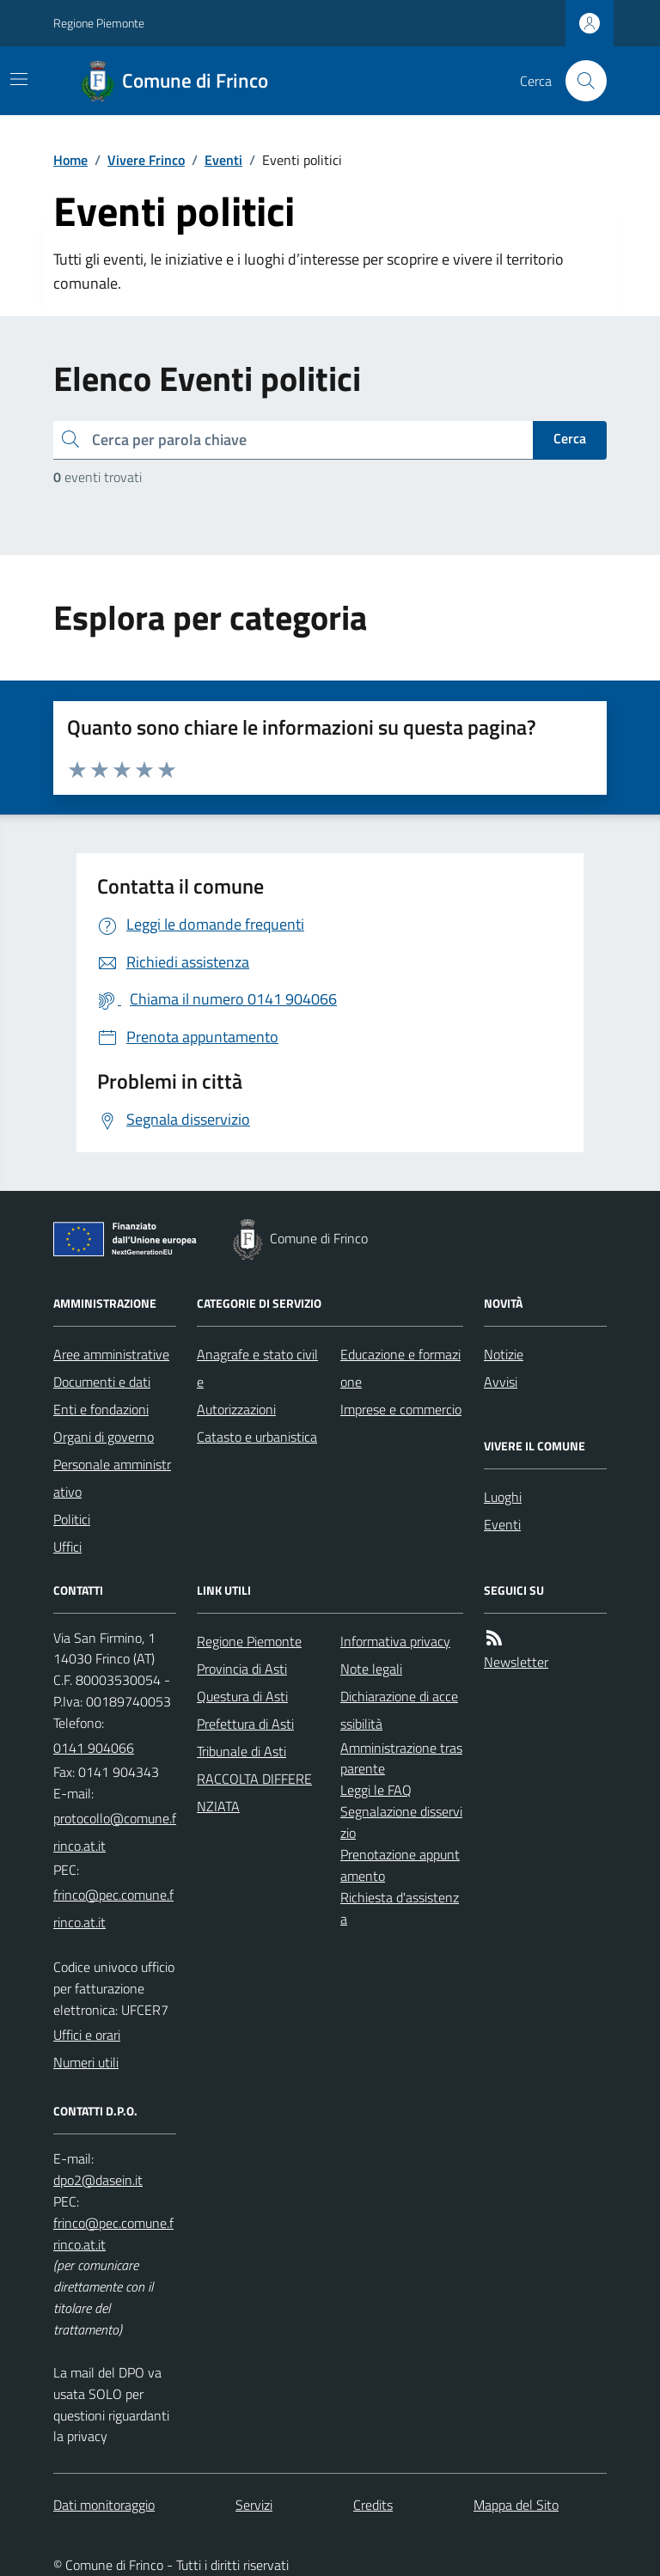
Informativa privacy (395, 1641)
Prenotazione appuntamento (400, 1865)
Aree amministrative (111, 1354)
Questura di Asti (242, 1696)
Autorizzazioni (236, 1409)
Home (70, 160)
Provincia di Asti (242, 1668)
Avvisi (500, 1381)
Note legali (371, 1668)
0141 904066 (93, 1747)
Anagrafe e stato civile (257, 1368)
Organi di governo (103, 1436)
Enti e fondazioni (101, 1409)
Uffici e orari (86, 2034)
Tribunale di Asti (241, 1751)
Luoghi (503, 1496)
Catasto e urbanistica (257, 1436)
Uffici (67, 1546)
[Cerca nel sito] (579, 80)
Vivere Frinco (146, 160)
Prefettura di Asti (245, 1723)
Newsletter (516, 1661)
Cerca (569, 438)
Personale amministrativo (112, 1478)
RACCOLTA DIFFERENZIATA (254, 1792)
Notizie (503, 1354)
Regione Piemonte (98, 23)
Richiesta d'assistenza (399, 1908)
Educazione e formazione (400, 1368)
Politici (71, 1519)
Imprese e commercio (400, 1409)
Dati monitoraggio (104, 2504)
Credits (373, 2504)
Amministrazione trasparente (401, 1758)
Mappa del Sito (516, 2504)
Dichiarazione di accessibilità (399, 1710)
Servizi (253, 2504)
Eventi (223, 160)
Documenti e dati (101, 1381)
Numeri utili (86, 2062)
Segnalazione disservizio (401, 1822)
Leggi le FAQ (376, 1789)
